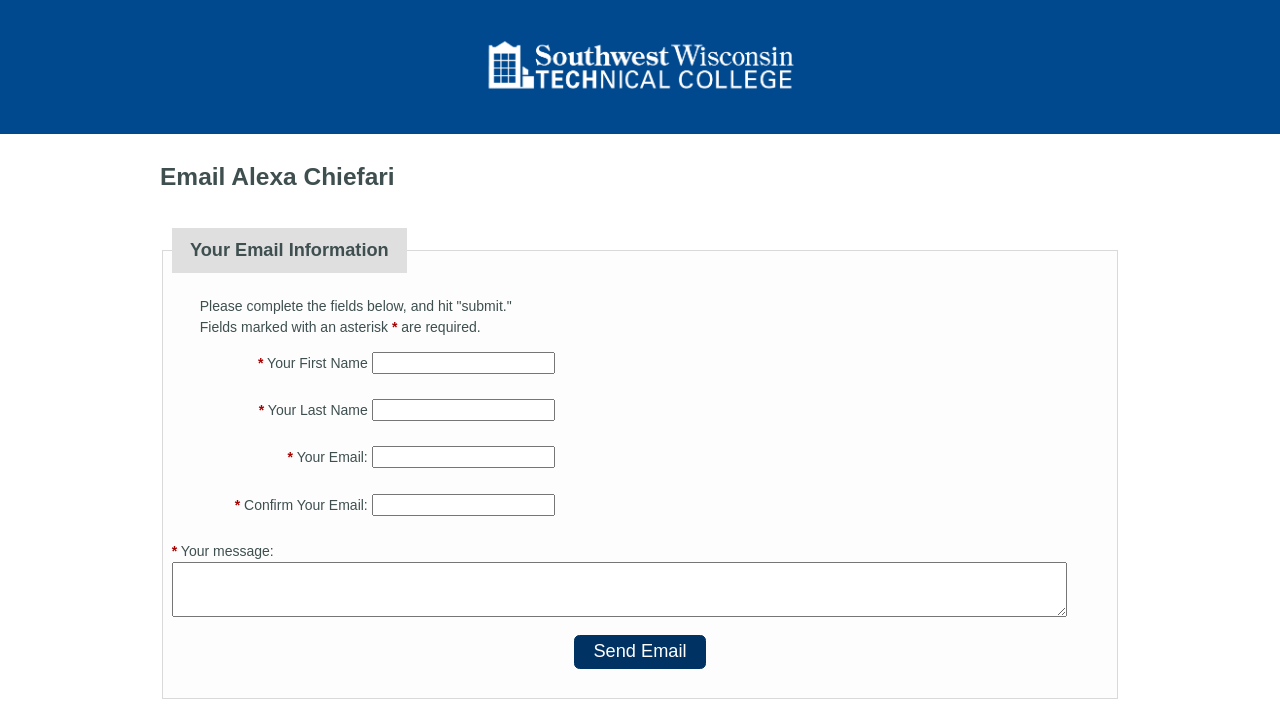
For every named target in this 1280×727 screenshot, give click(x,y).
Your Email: (328, 457)
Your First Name (313, 363)
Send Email (639, 651)
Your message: (223, 551)
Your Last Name (313, 410)
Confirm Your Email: (301, 505)
